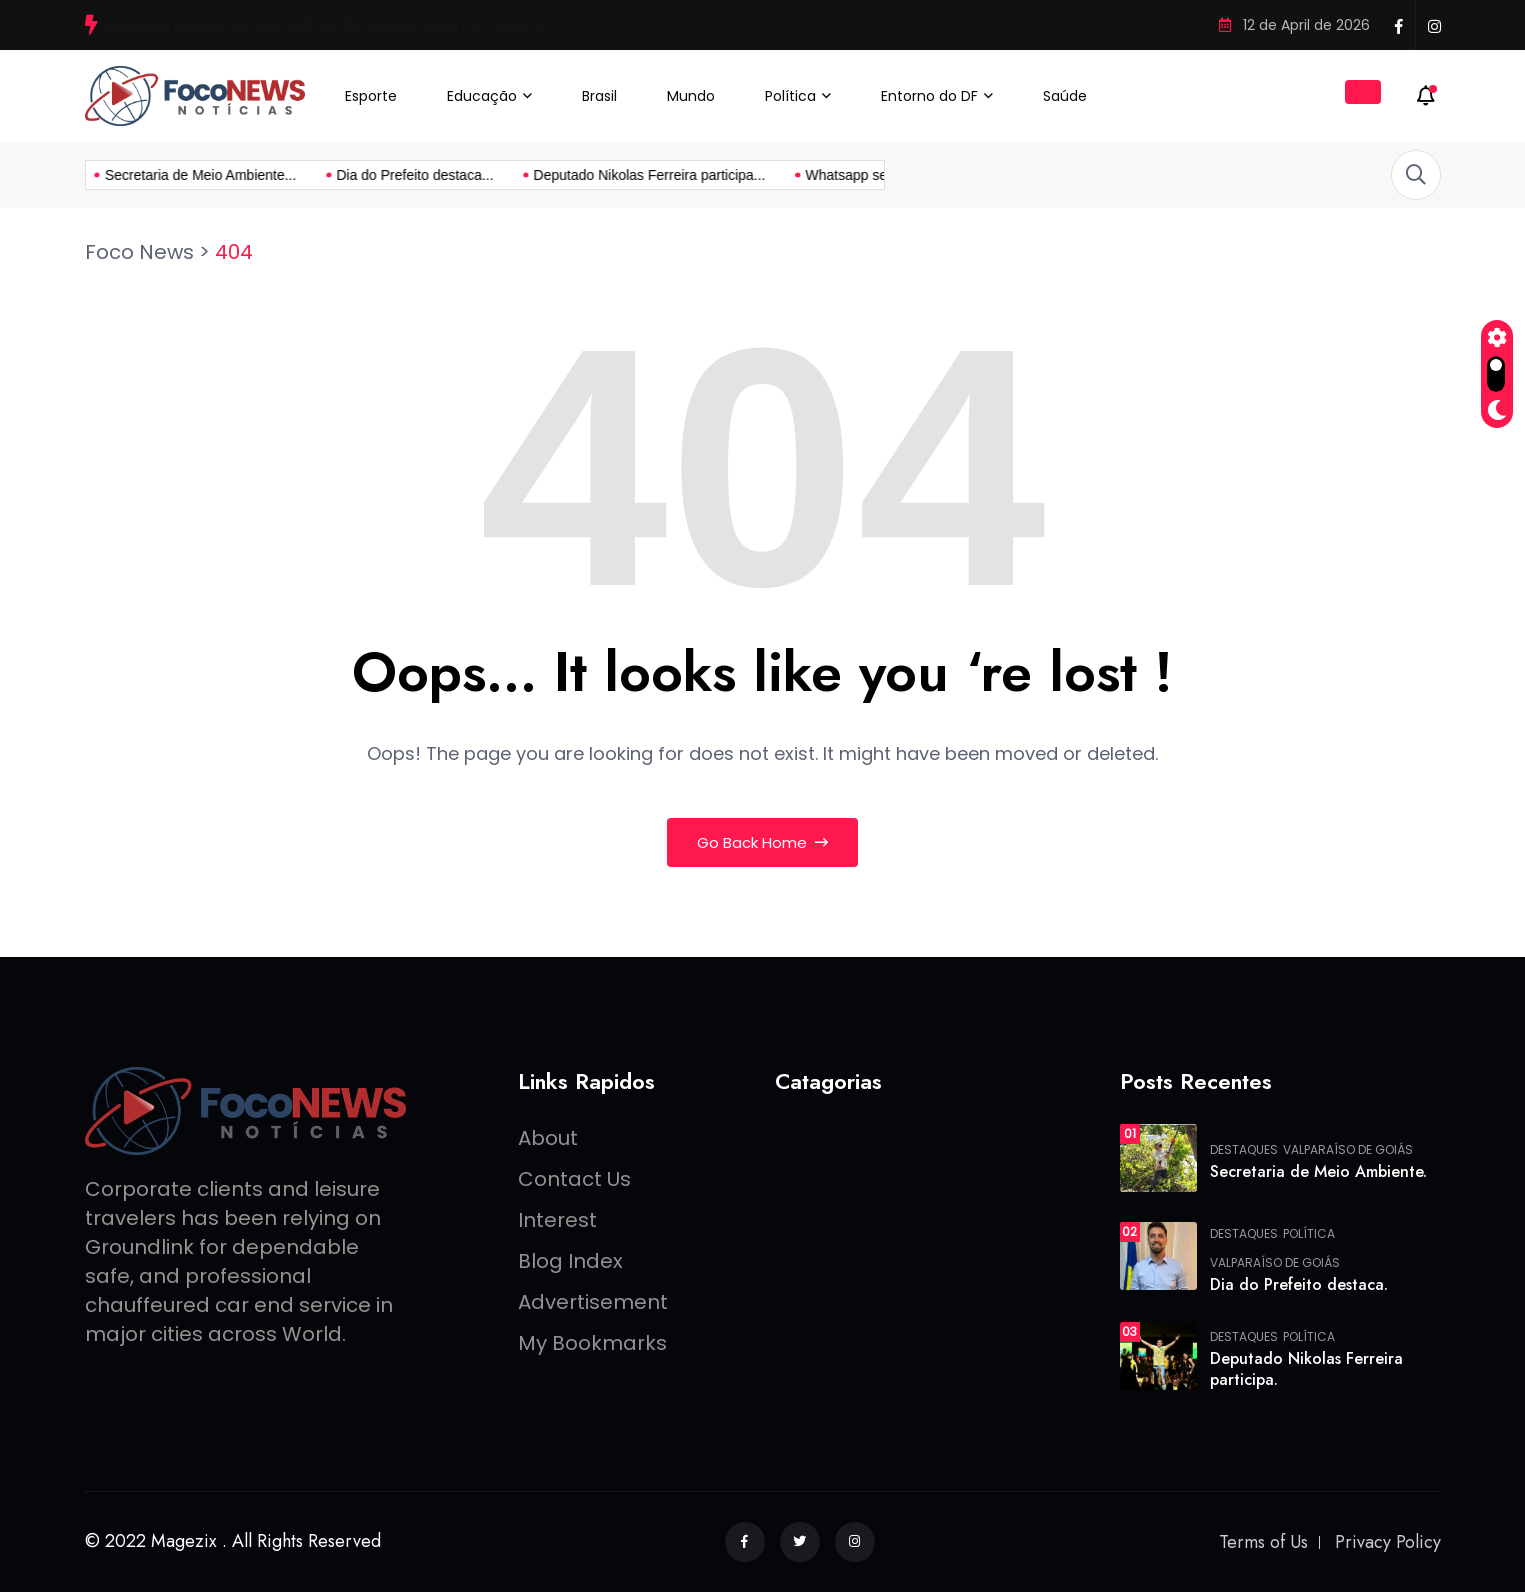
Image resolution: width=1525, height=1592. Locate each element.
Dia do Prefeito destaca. (1299, 1284)
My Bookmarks (592, 1343)
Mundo (691, 96)
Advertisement (593, 1302)
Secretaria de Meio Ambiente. (1318, 1171)
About (548, 1138)
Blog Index (570, 1261)
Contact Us (574, 1179)
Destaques (1244, 1150)
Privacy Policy (1388, 1542)
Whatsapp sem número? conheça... (732, 175)
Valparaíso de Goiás (1348, 1150)
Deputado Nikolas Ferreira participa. (1306, 1369)
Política (790, 96)
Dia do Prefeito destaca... (231, 175)
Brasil (599, 96)
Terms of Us (1263, 1542)
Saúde (1065, 96)
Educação (482, 96)
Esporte (371, 96)
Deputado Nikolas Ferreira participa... (466, 175)
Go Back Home (762, 842)
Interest (557, 1220)
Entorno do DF (929, 96)
